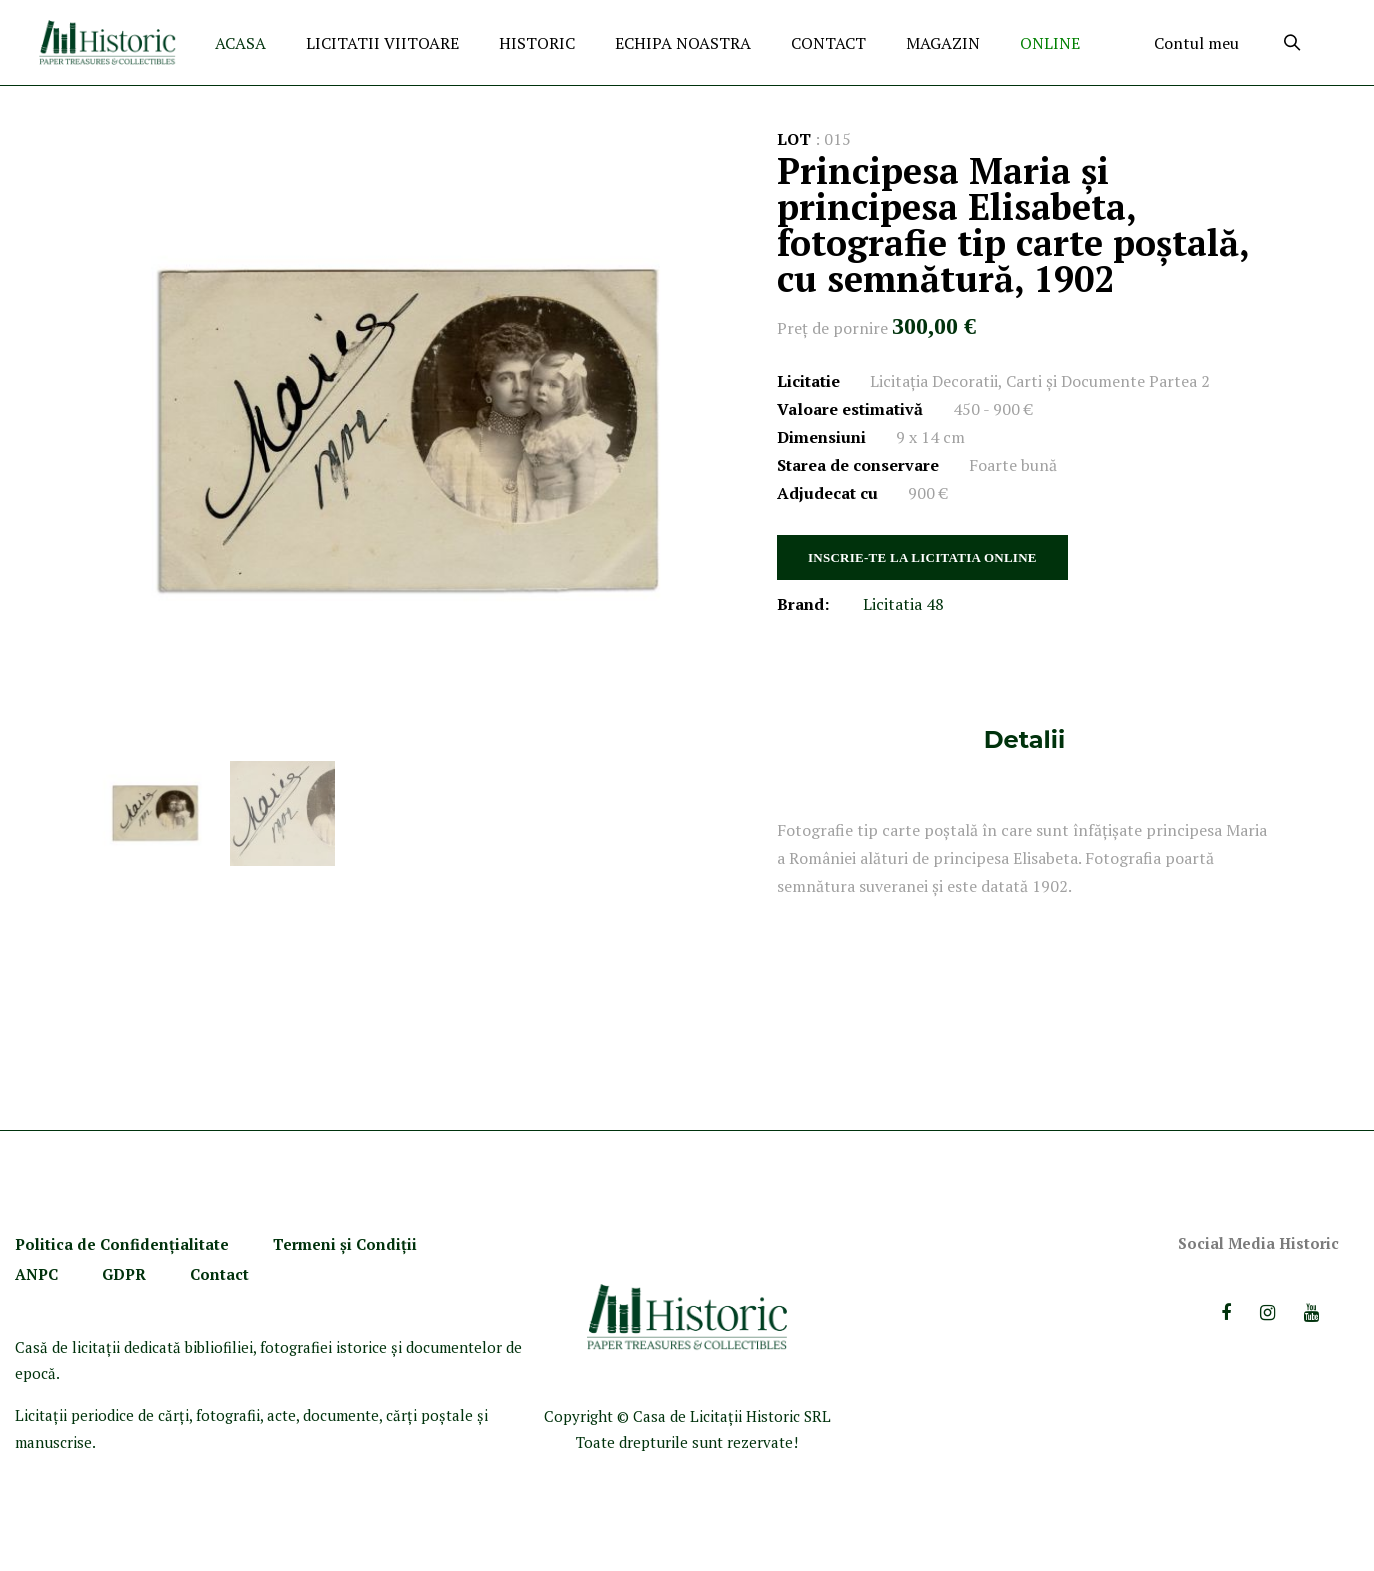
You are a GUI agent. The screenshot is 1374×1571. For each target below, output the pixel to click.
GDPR (124, 1274)
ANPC (36, 1274)
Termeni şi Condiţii (347, 1244)
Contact (219, 1274)
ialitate (202, 1244)
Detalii (1024, 739)
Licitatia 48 (903, 604)
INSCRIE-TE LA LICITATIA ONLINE (922, 557)
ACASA (240, 43)
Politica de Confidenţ (95, 1244)
